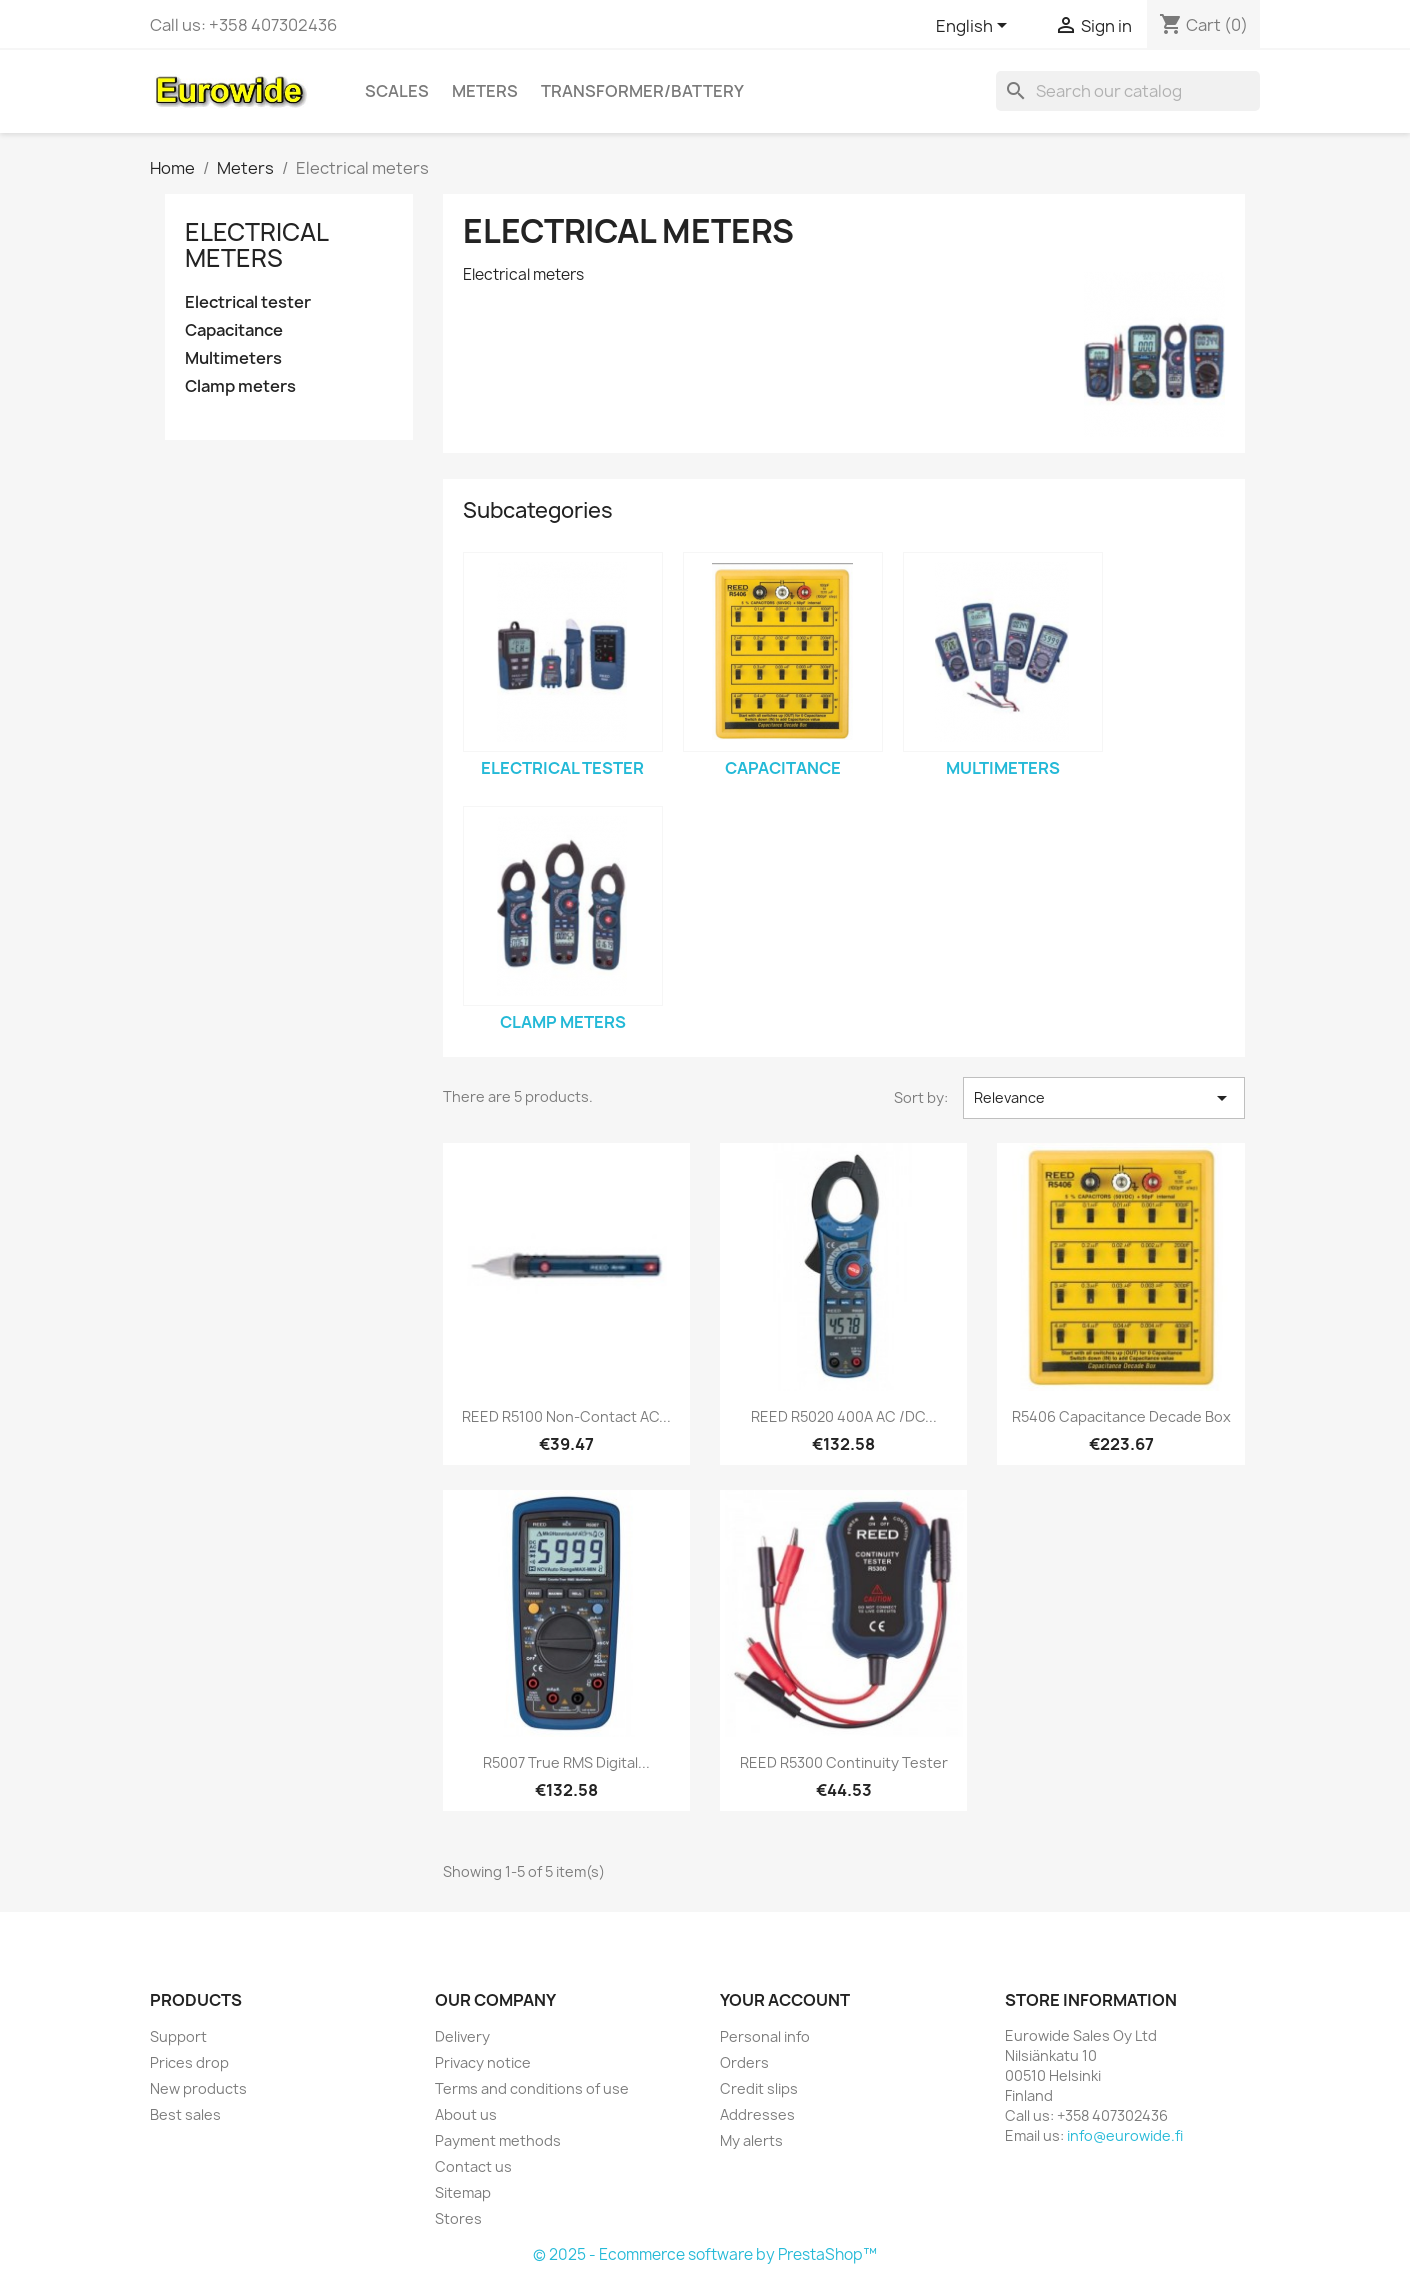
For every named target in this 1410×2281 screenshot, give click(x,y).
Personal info (765, 2036)
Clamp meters (240, 386)
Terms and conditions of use (532, 2088)
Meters (485, 91)
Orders (744, 2062)
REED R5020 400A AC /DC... (844, 1416)
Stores (458, 2218)
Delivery (462, 2036)
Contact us (473, 2166)
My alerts (751, 2140)
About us (466, 2114)
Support (178, 2036)
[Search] (1128, 91)
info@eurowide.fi (1125, 2135)
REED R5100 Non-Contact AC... (566, 1416)
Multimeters (233, 358)
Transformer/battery (642, 91)
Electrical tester (248, 302)
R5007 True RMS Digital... (566, 1762)
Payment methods (498, 2140)
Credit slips (759, 2088)
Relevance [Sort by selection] (1104, 1098)
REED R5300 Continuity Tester (844, 1762)
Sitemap (463, 2192)
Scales (397, 91)
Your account (785, 2000)
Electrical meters (256, 245)
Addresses (757, 2114)
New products (198, 2088)
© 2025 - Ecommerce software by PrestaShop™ (705, 2254)
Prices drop (189, 2062)
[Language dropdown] (975, 27)
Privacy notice (483, 2062)
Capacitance (234, 330)
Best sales (185, 2114)
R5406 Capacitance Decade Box (1121, 1416)
